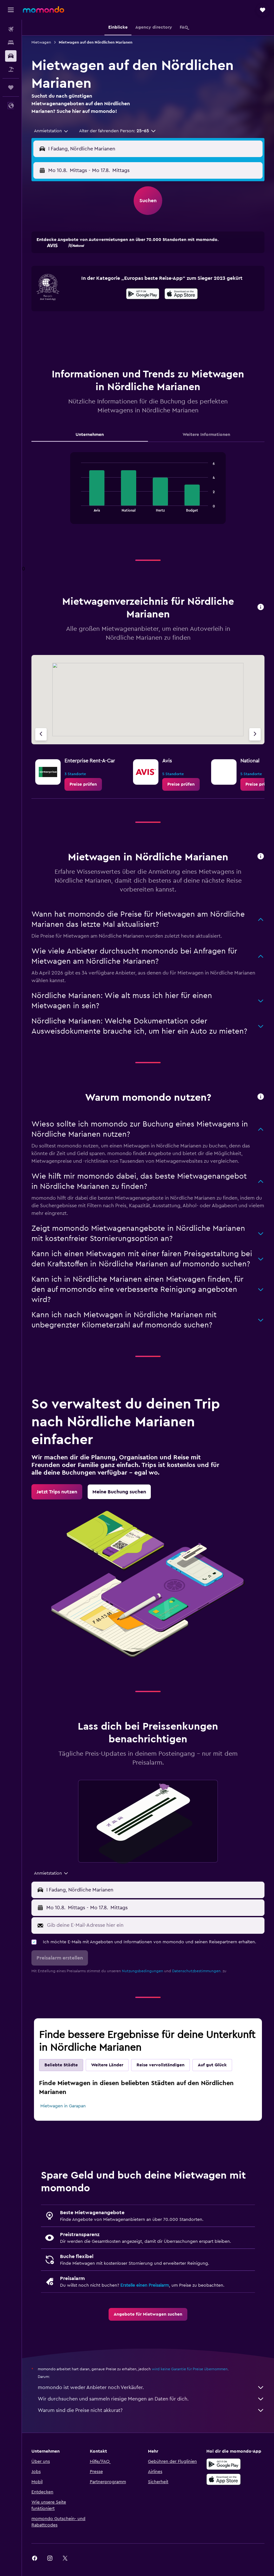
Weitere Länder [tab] (107, 2065)
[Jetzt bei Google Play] (142, 294)
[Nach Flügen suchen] (11, 29)
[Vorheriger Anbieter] (41, 734)
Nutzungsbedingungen (142, 1971)
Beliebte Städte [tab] (61, 2065)
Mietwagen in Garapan (63, 2106)
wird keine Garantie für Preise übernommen (190, 2369)
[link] (83, 784)
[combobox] (51, 131)
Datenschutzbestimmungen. (197, 1971)
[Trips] (11, 87)
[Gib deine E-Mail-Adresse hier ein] (154, 1925)
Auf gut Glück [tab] (212, 2065)
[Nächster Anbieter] (255, 734)
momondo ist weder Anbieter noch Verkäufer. (151, 2387)
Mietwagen (41, 42)
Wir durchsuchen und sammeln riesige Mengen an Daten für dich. (151, 2399)
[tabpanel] (147, 494)
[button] (11, 10)
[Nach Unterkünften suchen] (11, 42)
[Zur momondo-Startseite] (43, 9)
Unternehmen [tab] (90, 434)
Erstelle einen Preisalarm (144, 2285)
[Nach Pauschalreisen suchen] (11, 69)
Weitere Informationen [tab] (206, 434)
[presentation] (181, 293)
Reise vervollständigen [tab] (160, 2065)
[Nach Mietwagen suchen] (11, 56)
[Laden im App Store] (181, 294)
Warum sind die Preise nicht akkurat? (151, 2410)
